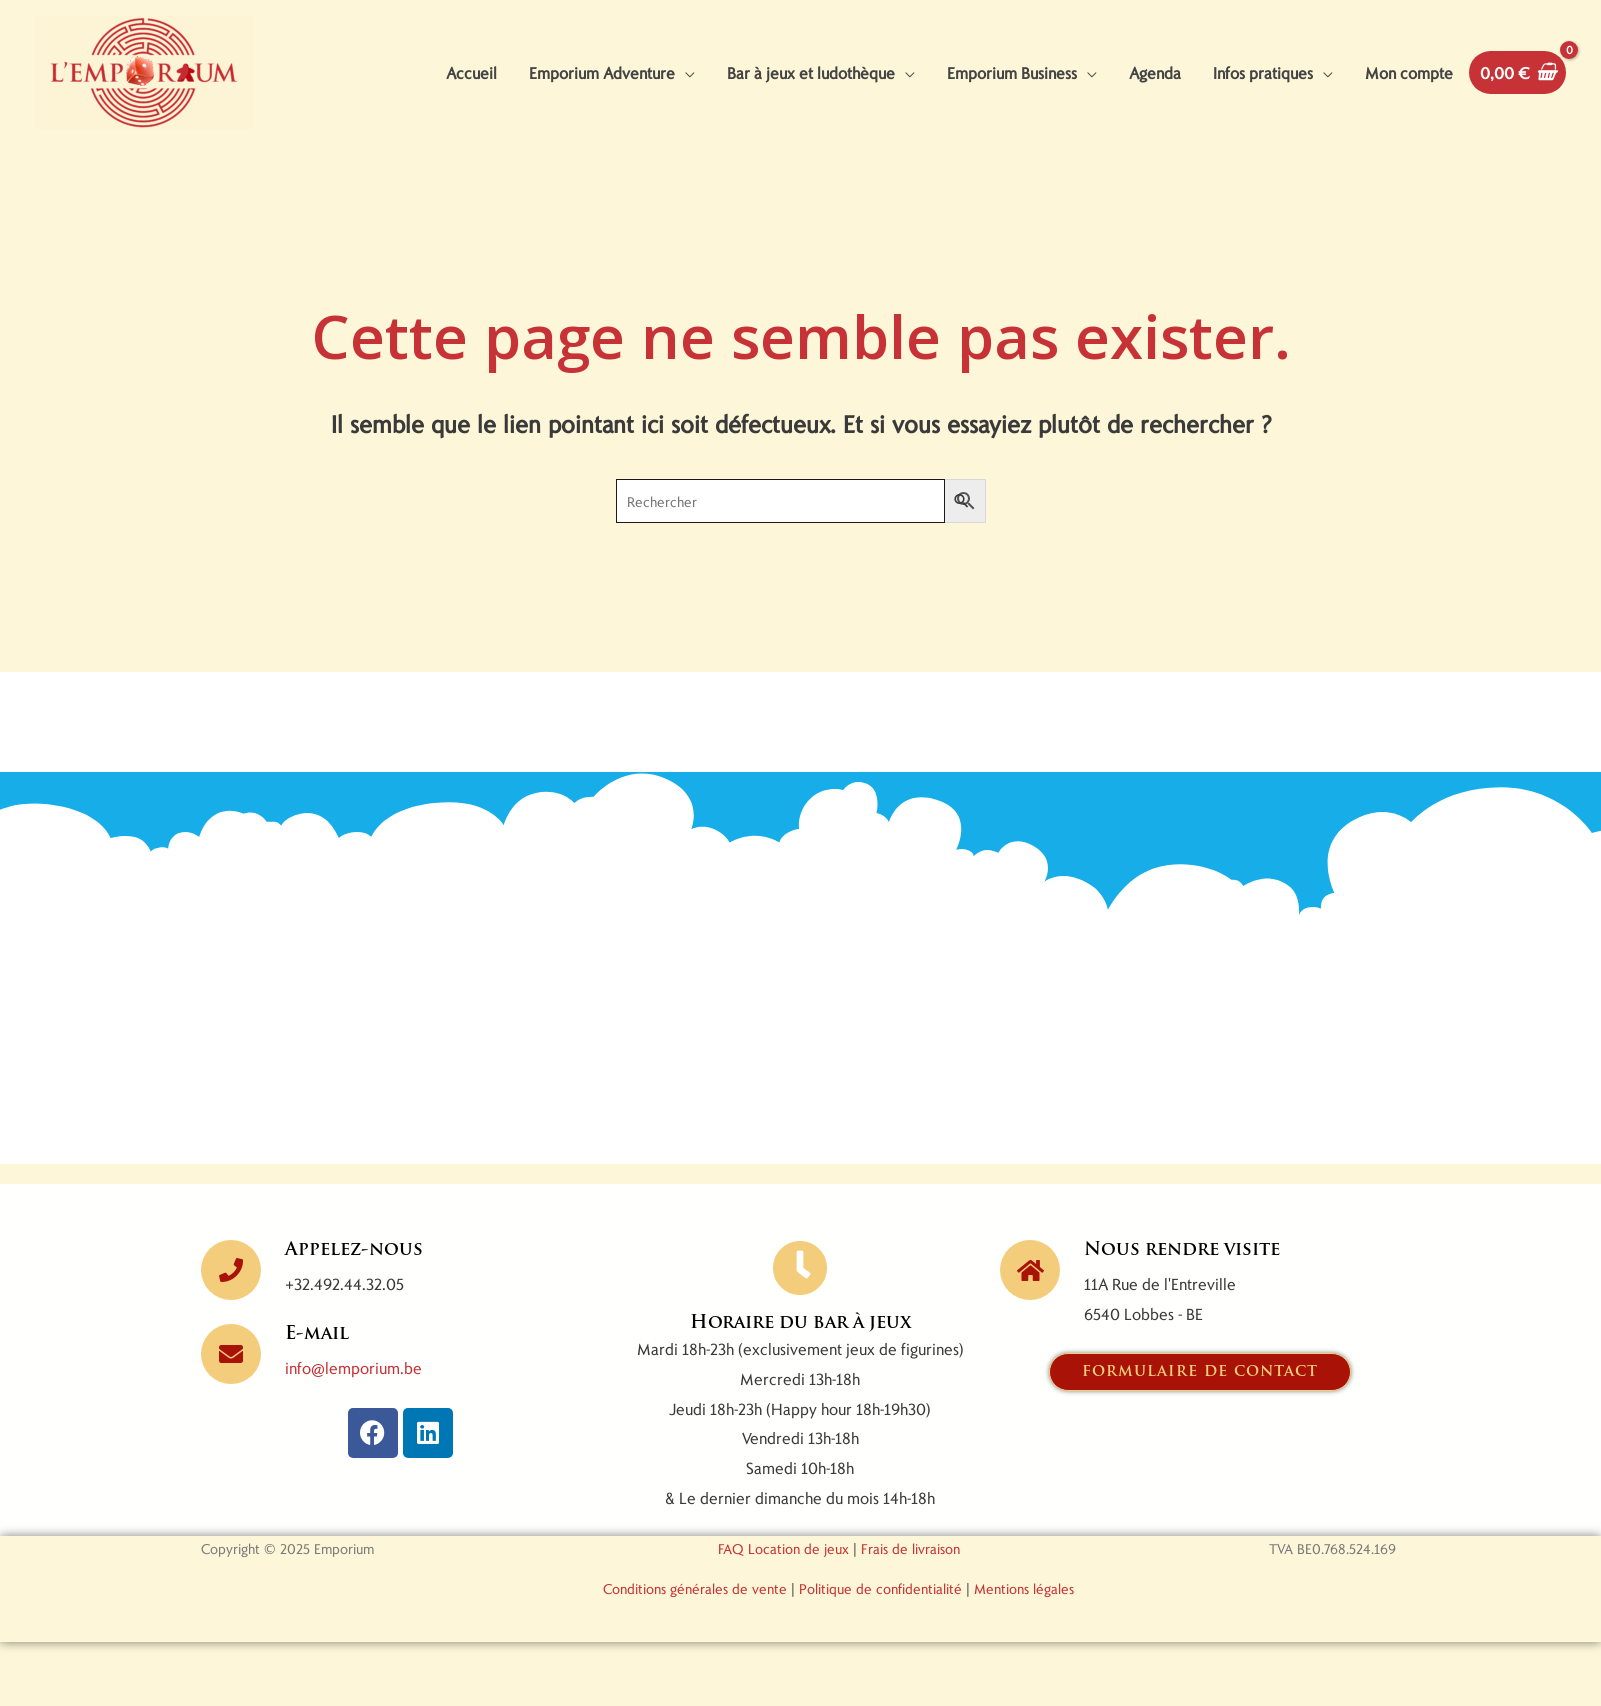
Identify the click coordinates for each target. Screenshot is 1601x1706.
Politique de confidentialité (880, 1588)
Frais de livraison (910, 1548)
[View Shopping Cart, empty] (1517, 72)
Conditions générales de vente (695, 1588)
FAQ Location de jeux (783, 1548)
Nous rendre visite (1182, 1250)
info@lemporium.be (353, 1367)
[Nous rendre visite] (1030, 1270)
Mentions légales (1024, 1588)
